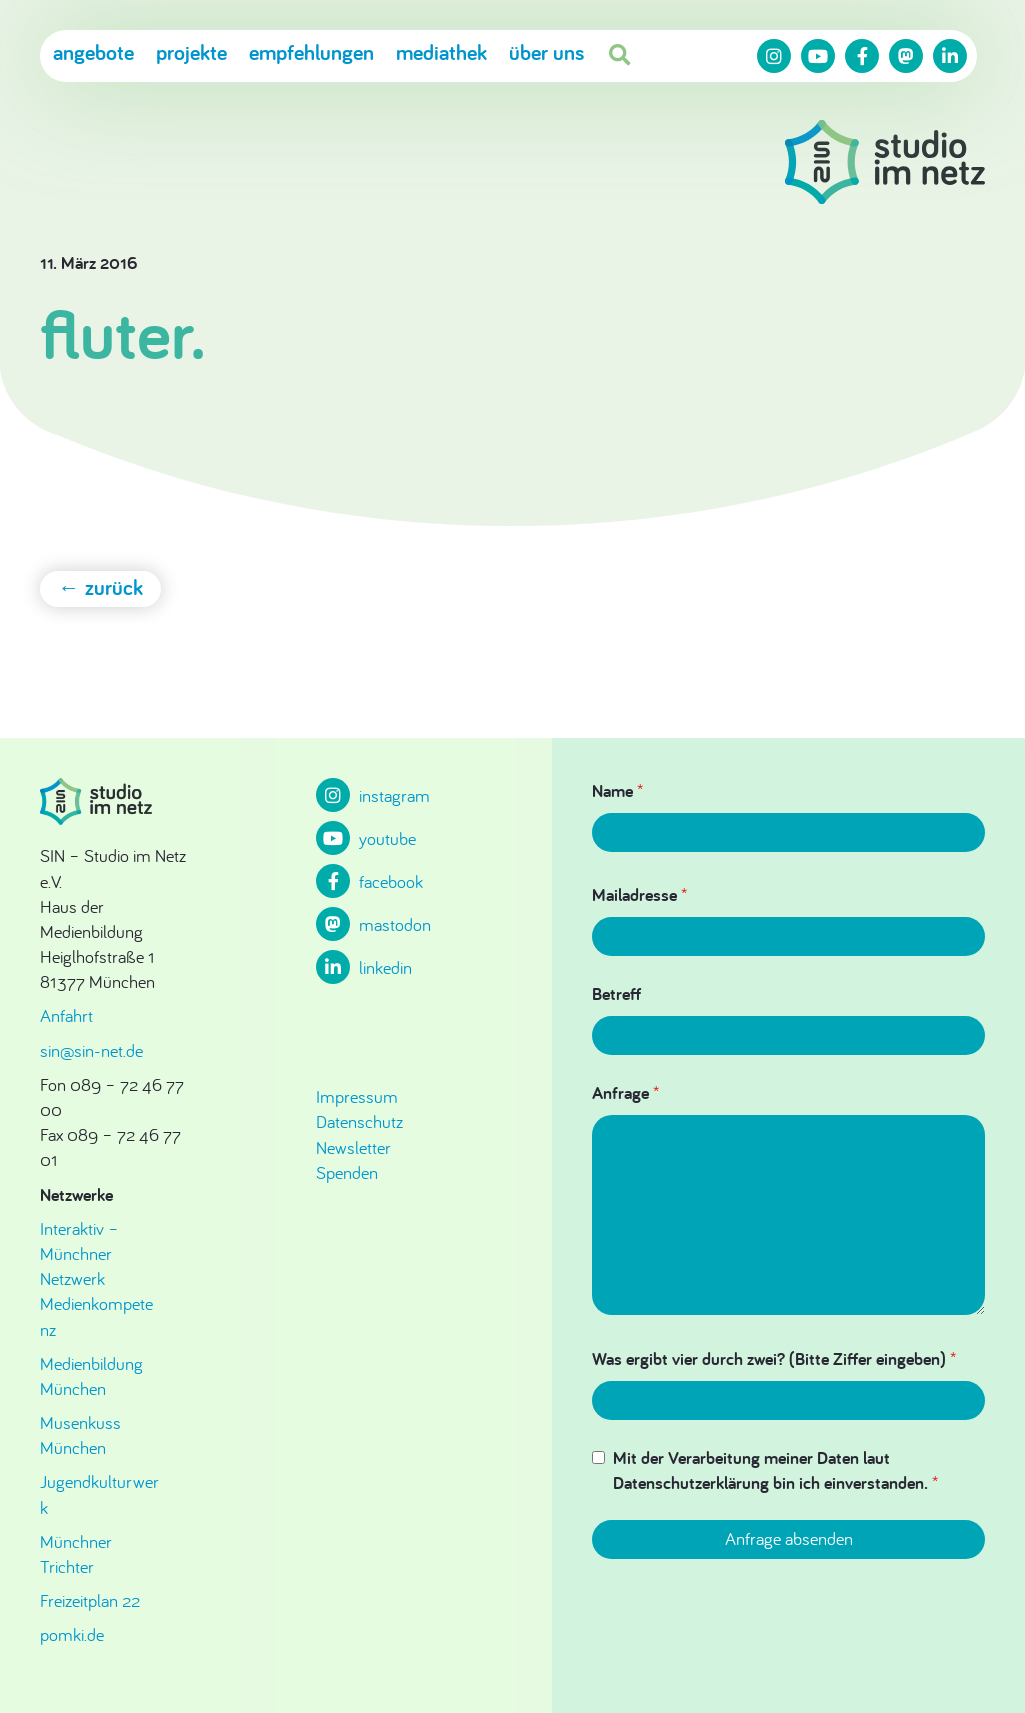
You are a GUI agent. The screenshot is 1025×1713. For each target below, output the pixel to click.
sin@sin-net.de (91, 1050)
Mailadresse (639, 894)
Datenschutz (359, 1121)
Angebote (93, 53)
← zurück (100, 587)
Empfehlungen (311, 53)
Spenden (347, 1172)
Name (617, 790)
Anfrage (625, 1092)
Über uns (546, 53)
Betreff (616, 993)
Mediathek (441, 53)
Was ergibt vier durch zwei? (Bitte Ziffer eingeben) (774, 1358)
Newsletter (353, 1147)
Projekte (191, 53)
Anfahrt (66, 1015)
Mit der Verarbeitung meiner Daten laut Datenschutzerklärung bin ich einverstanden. (775, 1470)
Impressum (357, 1096)
